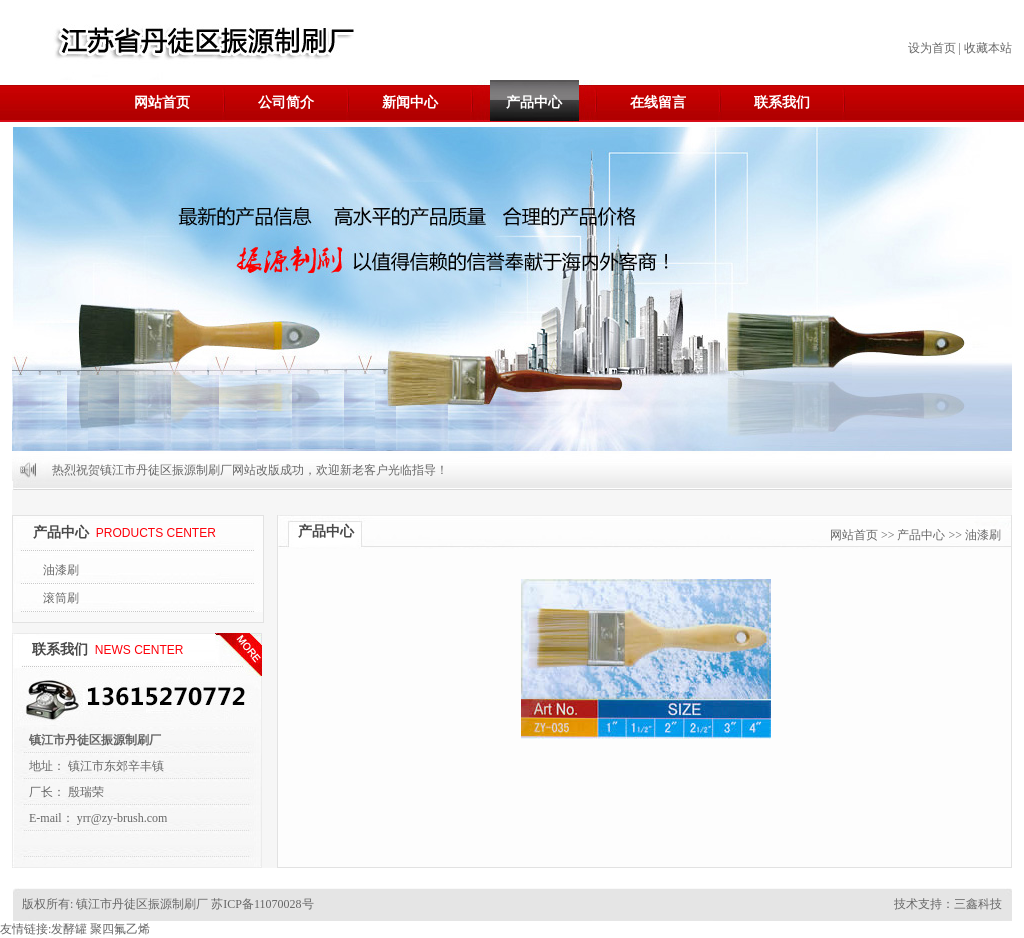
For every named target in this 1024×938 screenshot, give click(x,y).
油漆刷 (61, 570)
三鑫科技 (978, 904)
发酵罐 (69, 929)
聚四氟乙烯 (120, 929)
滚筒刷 (61, 598)
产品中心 (534, 102)
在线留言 (658, 102)
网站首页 (162, 102)
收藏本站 (988, 48)
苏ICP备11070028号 (260, 904)
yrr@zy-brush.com (122, 818)
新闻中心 (410, 102)
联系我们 (782, 102)
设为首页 (932, 48)
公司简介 (286, 102)
